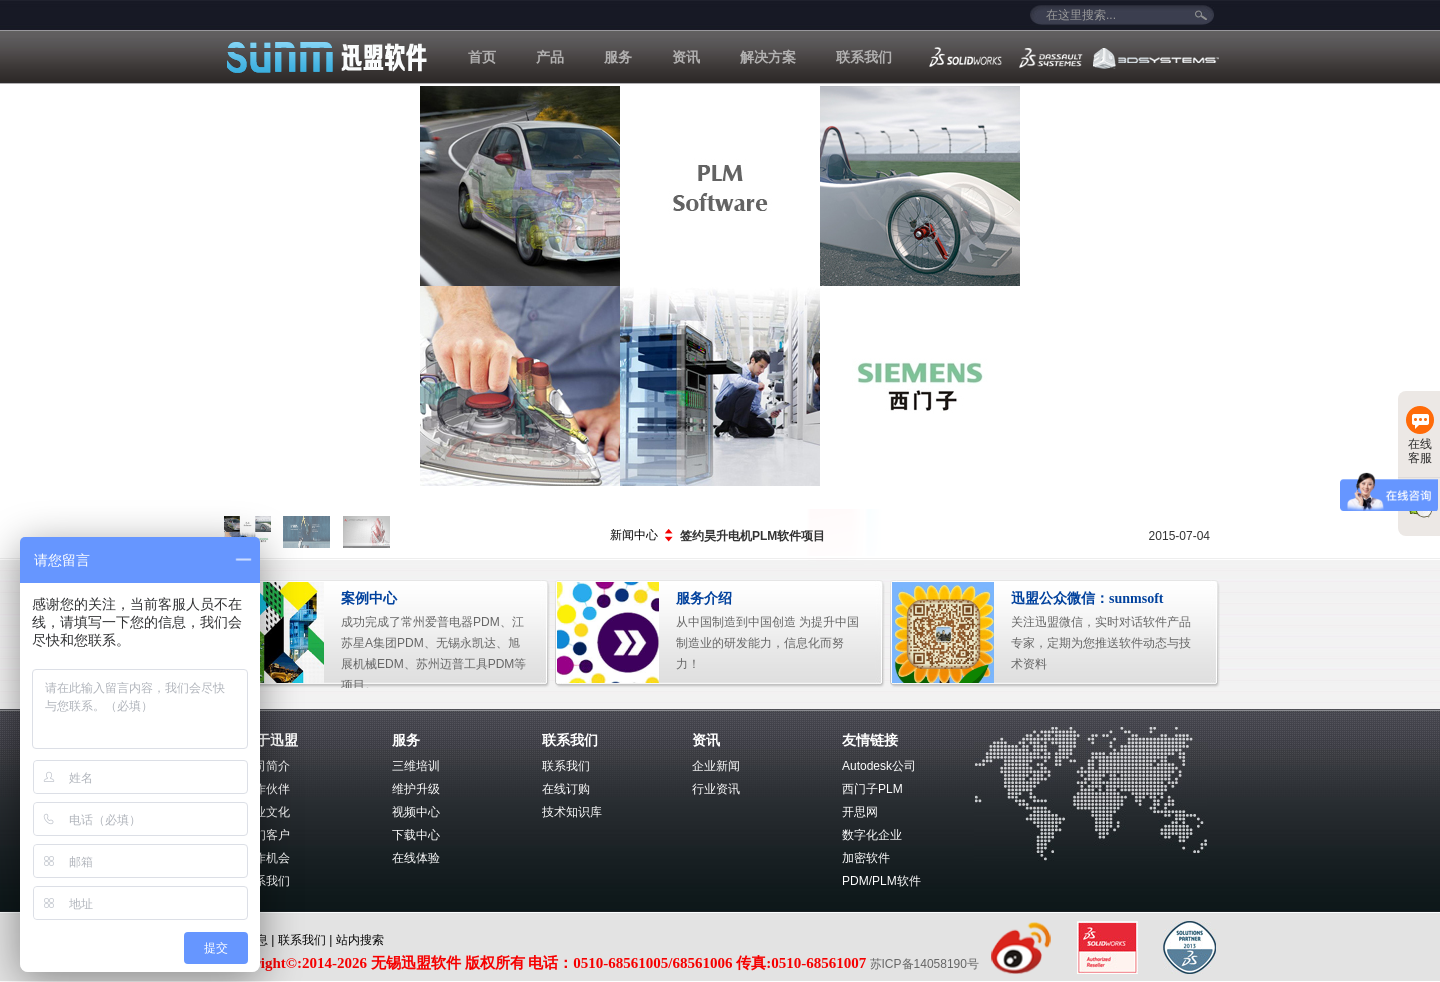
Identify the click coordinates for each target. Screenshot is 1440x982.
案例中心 (369, 598)
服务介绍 (704, 598)
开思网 (860, 812)
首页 (482, 57)
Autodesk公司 (879, 766)
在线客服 (1420, 435)
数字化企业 (872, 835)
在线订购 (566, 789)
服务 (618, 57)
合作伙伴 (266, 789)
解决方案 (768, 57)
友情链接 (870, 740)
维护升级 (416, 789)
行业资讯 (716, 789)
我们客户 (266, 835)
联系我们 (864, 57)
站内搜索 (360, 940)
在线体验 (416, 858)
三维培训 (416, 766)
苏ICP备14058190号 (926, 964)
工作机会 (266, 858)
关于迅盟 (270, 740)
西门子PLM (872, 789)
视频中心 (416, 812)
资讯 (686, 57)
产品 (550, 57)
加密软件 (866, 858)
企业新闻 (716, 766)
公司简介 (266, 766)
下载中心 (416, 835)
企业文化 (266, 812)
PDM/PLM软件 (881, 881)
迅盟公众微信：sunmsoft (1087, 598)
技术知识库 (572, 812)
